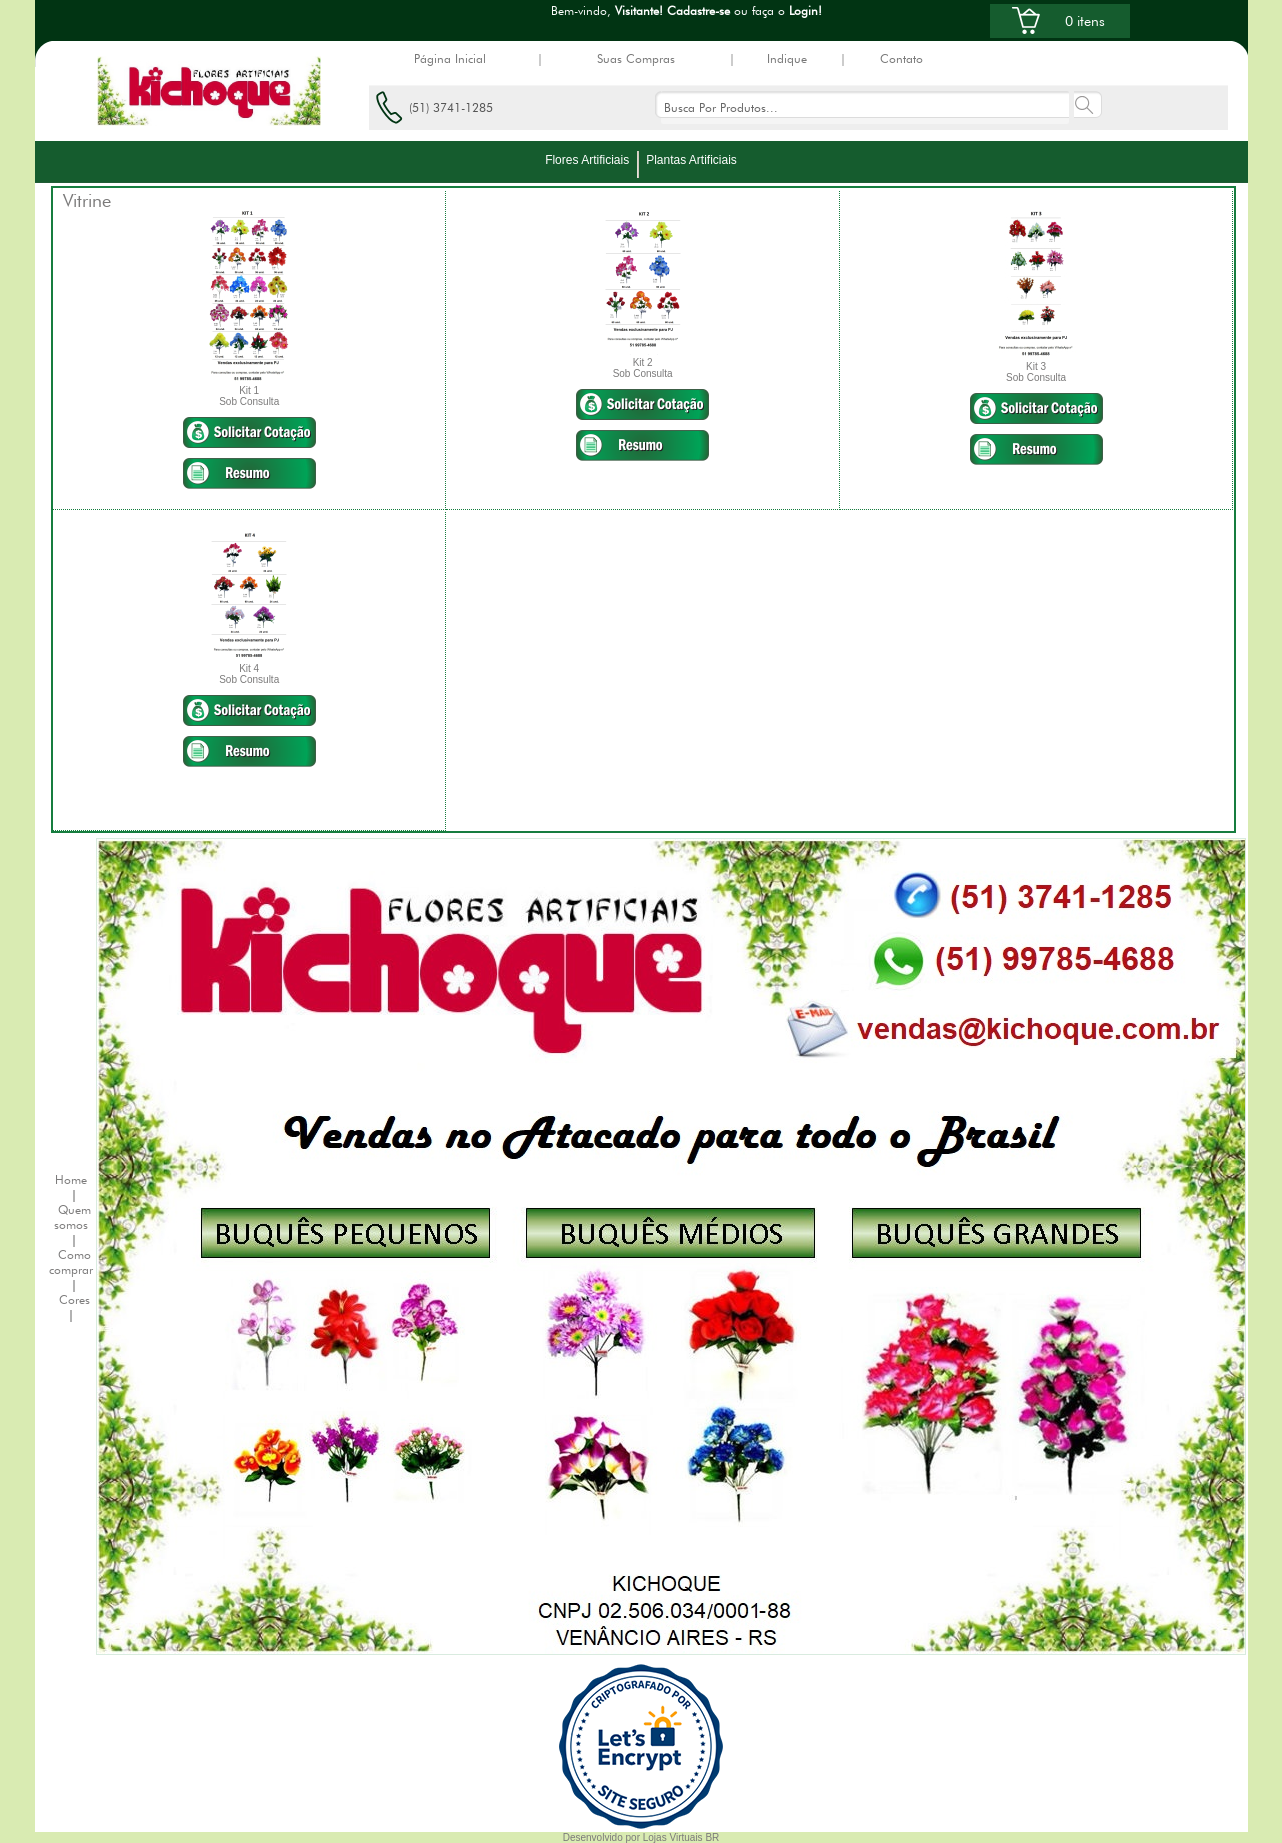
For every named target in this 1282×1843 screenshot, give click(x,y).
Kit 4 (249, 668)
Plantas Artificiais (691, 160)
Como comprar (71, 1262)
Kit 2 (643, 362)
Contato (901, 58)
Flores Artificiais (587, 160)
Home (71, 1179)
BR (712, 1837)
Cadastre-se (698, 10)
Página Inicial (450, 58)
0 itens (1085, 21)
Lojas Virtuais (674, 1837)
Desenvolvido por (603, 1837)
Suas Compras (636, 58)
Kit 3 (1036, 366)
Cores (74, 1299)
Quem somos (72, 1217)
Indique (787, 58)
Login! (805, 10)
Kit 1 (249, 390)
